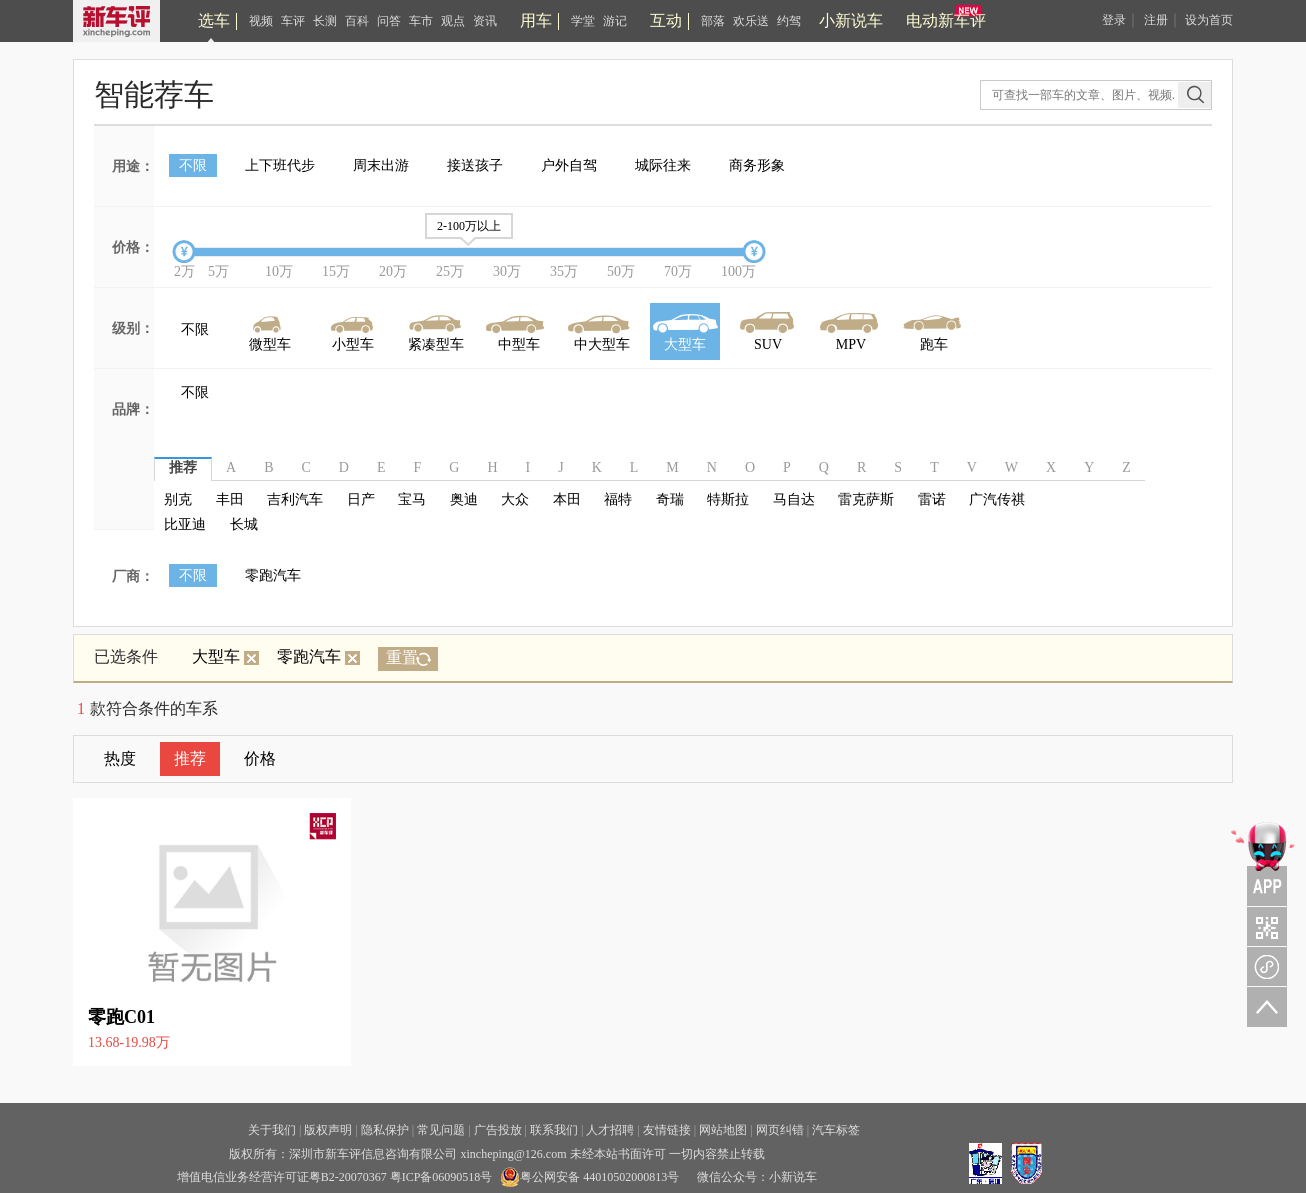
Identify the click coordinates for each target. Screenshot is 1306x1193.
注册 (1156, 20)
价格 (260, 758)
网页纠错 (780, 1130)
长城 (244, 524)
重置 (402, 657)
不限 (193, 165)
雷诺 (932, 499)
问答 (389, 21)
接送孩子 (475, 165)
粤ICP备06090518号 (441, 1177)
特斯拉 (728, 499)
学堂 (583, 21)
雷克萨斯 (866, 499)
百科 (357, 21)
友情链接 (667, 1130)
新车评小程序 (1263, 966)
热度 (120, 758)
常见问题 (441, 1130)
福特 (618, 499)
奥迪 (464, 499)
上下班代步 (280, 165)
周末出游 (381, 165)
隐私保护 (385, 1130)
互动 (666, 20)
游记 (615, 21)
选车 (214, 20)
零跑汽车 (273, 575)
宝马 (412, 499)
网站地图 (723, 1130)
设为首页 (1209, 20)
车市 (421, 21)
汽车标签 (836, 1130)
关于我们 (272, 1130)
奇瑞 (670, 499)
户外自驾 (569, 165)
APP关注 (1263, 862)
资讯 (485, 21)
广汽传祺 (997, 499)
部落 (713, 21)
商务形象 (757, 165)
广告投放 (498, 1130)
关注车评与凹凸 (1263, 926)
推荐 (190, 758)
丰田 (230, 499)
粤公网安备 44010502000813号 (589, 1177)
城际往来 (663, 165)
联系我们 (554, 1130)
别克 (178, 499)
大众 (515, 499)
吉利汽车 (295, 499)
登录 (1114, 20)
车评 (293, 21)
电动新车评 (946, 20)
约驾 (789, 21)
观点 (453, 21)
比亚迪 (185, 524)
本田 (567, 499)
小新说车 (851, 20)
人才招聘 (610, 1130)
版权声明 (328, 1130)
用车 (536, 20)
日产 (361, 499)
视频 (261, 21)
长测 (325, 21)
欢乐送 (751, 21)
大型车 (225, 656)
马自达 (794, 499)
